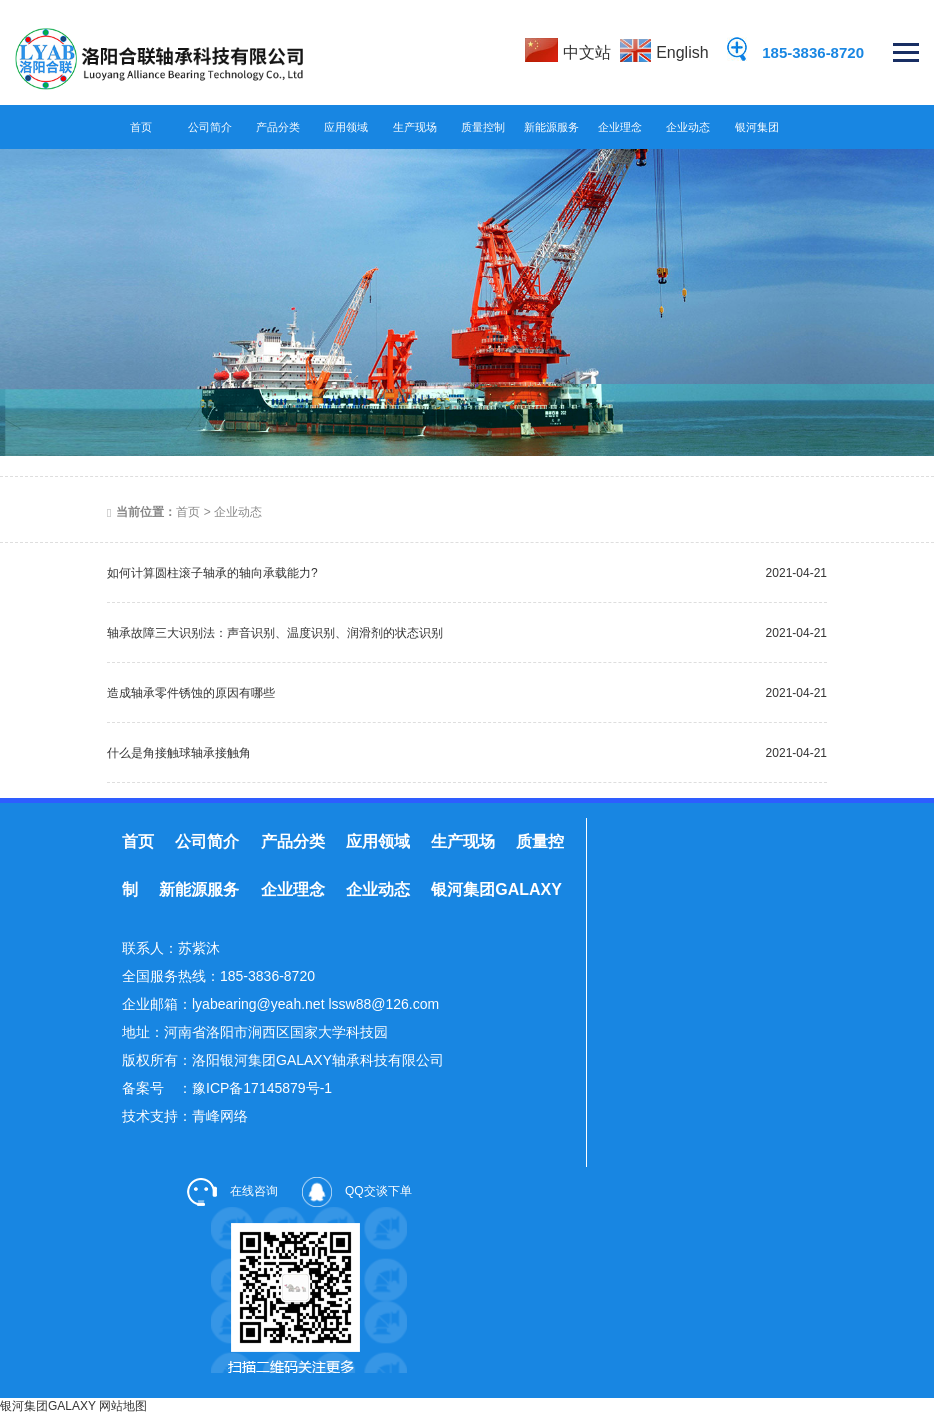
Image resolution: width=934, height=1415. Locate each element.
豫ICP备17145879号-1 (262, 1088)
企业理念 (620, 127)
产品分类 (278, 127)
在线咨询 (232, 1191)
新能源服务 (551, 127)
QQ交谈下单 (357, 1191)
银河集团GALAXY (757, 132)
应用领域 (346, 127)
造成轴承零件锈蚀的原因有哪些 (191, 693)
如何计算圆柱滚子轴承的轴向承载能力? (212, 573)
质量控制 (483, 127)
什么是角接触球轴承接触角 (179, 753)
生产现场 (415, 127)
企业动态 (688, 127)
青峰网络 (220, 1116)
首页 (141, 127)
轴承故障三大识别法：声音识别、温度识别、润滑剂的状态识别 (275, 633)
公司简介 (210, 127)
